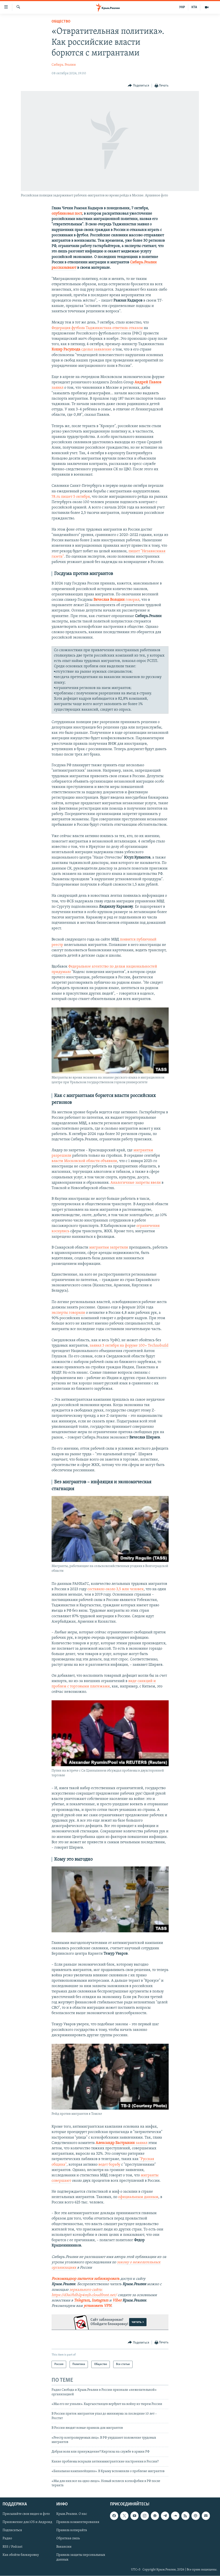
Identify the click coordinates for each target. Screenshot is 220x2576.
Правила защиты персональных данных (80, 2557)
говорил (116, 600)
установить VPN (97, 2306)
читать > (138, 2322)
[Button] (138, 86)
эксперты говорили (68, 1313)
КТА (194, 7)
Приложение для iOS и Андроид (27, 2522)
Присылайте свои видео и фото (26, 2514)
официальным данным (138, 2197)
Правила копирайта (71, 2530)
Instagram (100, 2300)
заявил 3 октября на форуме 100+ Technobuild (129, 1346)
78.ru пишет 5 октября (71, 497)
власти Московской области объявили (84, 1161)
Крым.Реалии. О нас (71, 2514)
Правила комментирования (77, 2522)
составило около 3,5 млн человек (115, 1589)
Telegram (82, 2300)
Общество (61, 22)
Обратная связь (68, 2538)
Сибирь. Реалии (64, 65)
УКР (182, 7)
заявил (121, 2143)
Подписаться (12, 2530)
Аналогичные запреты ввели (135, 1183)
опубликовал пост (67, 214)
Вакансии (64, 2547)
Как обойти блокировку (21, 2555)
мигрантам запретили (108, 1248)
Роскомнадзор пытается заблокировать (85, 2279)
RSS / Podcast (12, 2547)
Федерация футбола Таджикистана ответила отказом (97, 328)
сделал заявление (82, 349)
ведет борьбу (109, 2165)
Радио (7, 2538)
